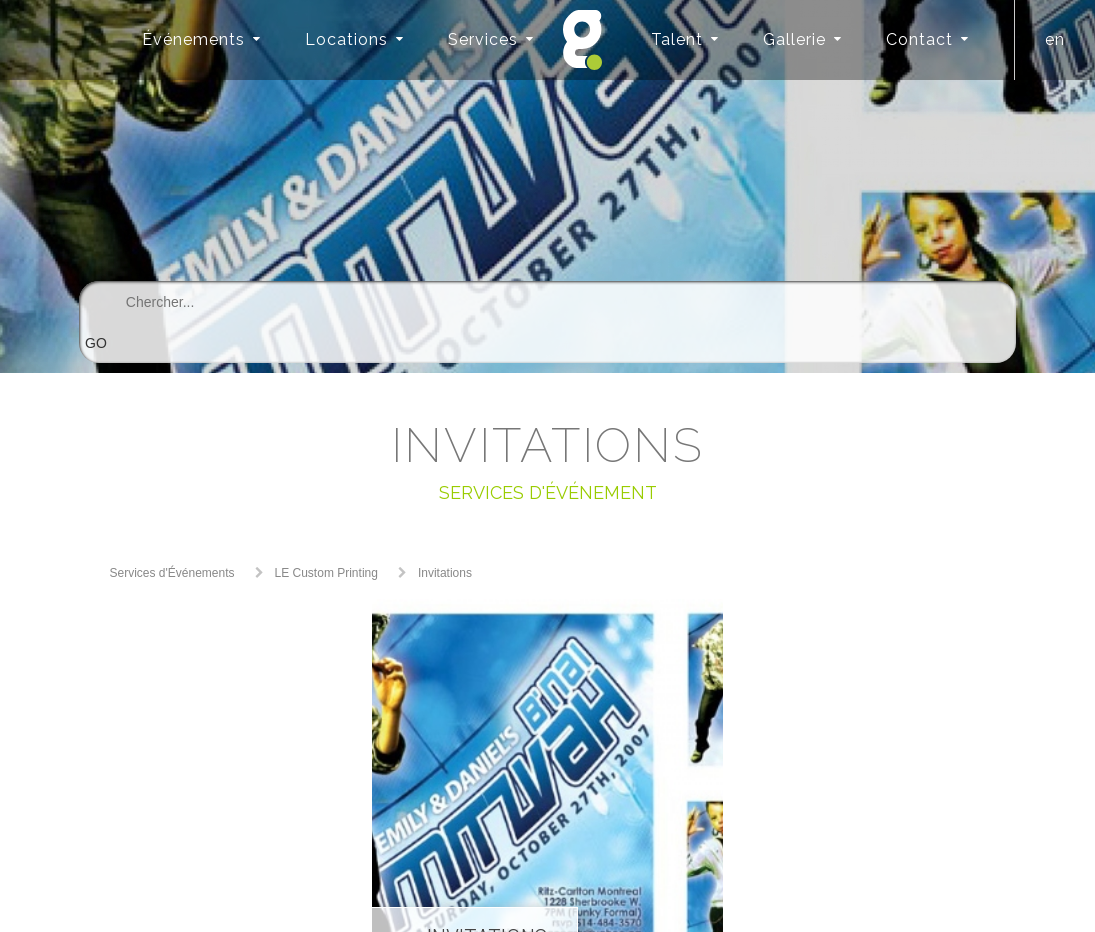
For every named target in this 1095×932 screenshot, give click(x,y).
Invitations (445, 573)
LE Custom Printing (326, 573)
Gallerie (794, 39)
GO (96, 343)
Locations (346, 39)
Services (483, 39)
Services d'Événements (172, 573)
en (1055, 39)
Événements (193, 39)
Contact (919, 39)
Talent (677, 39)
